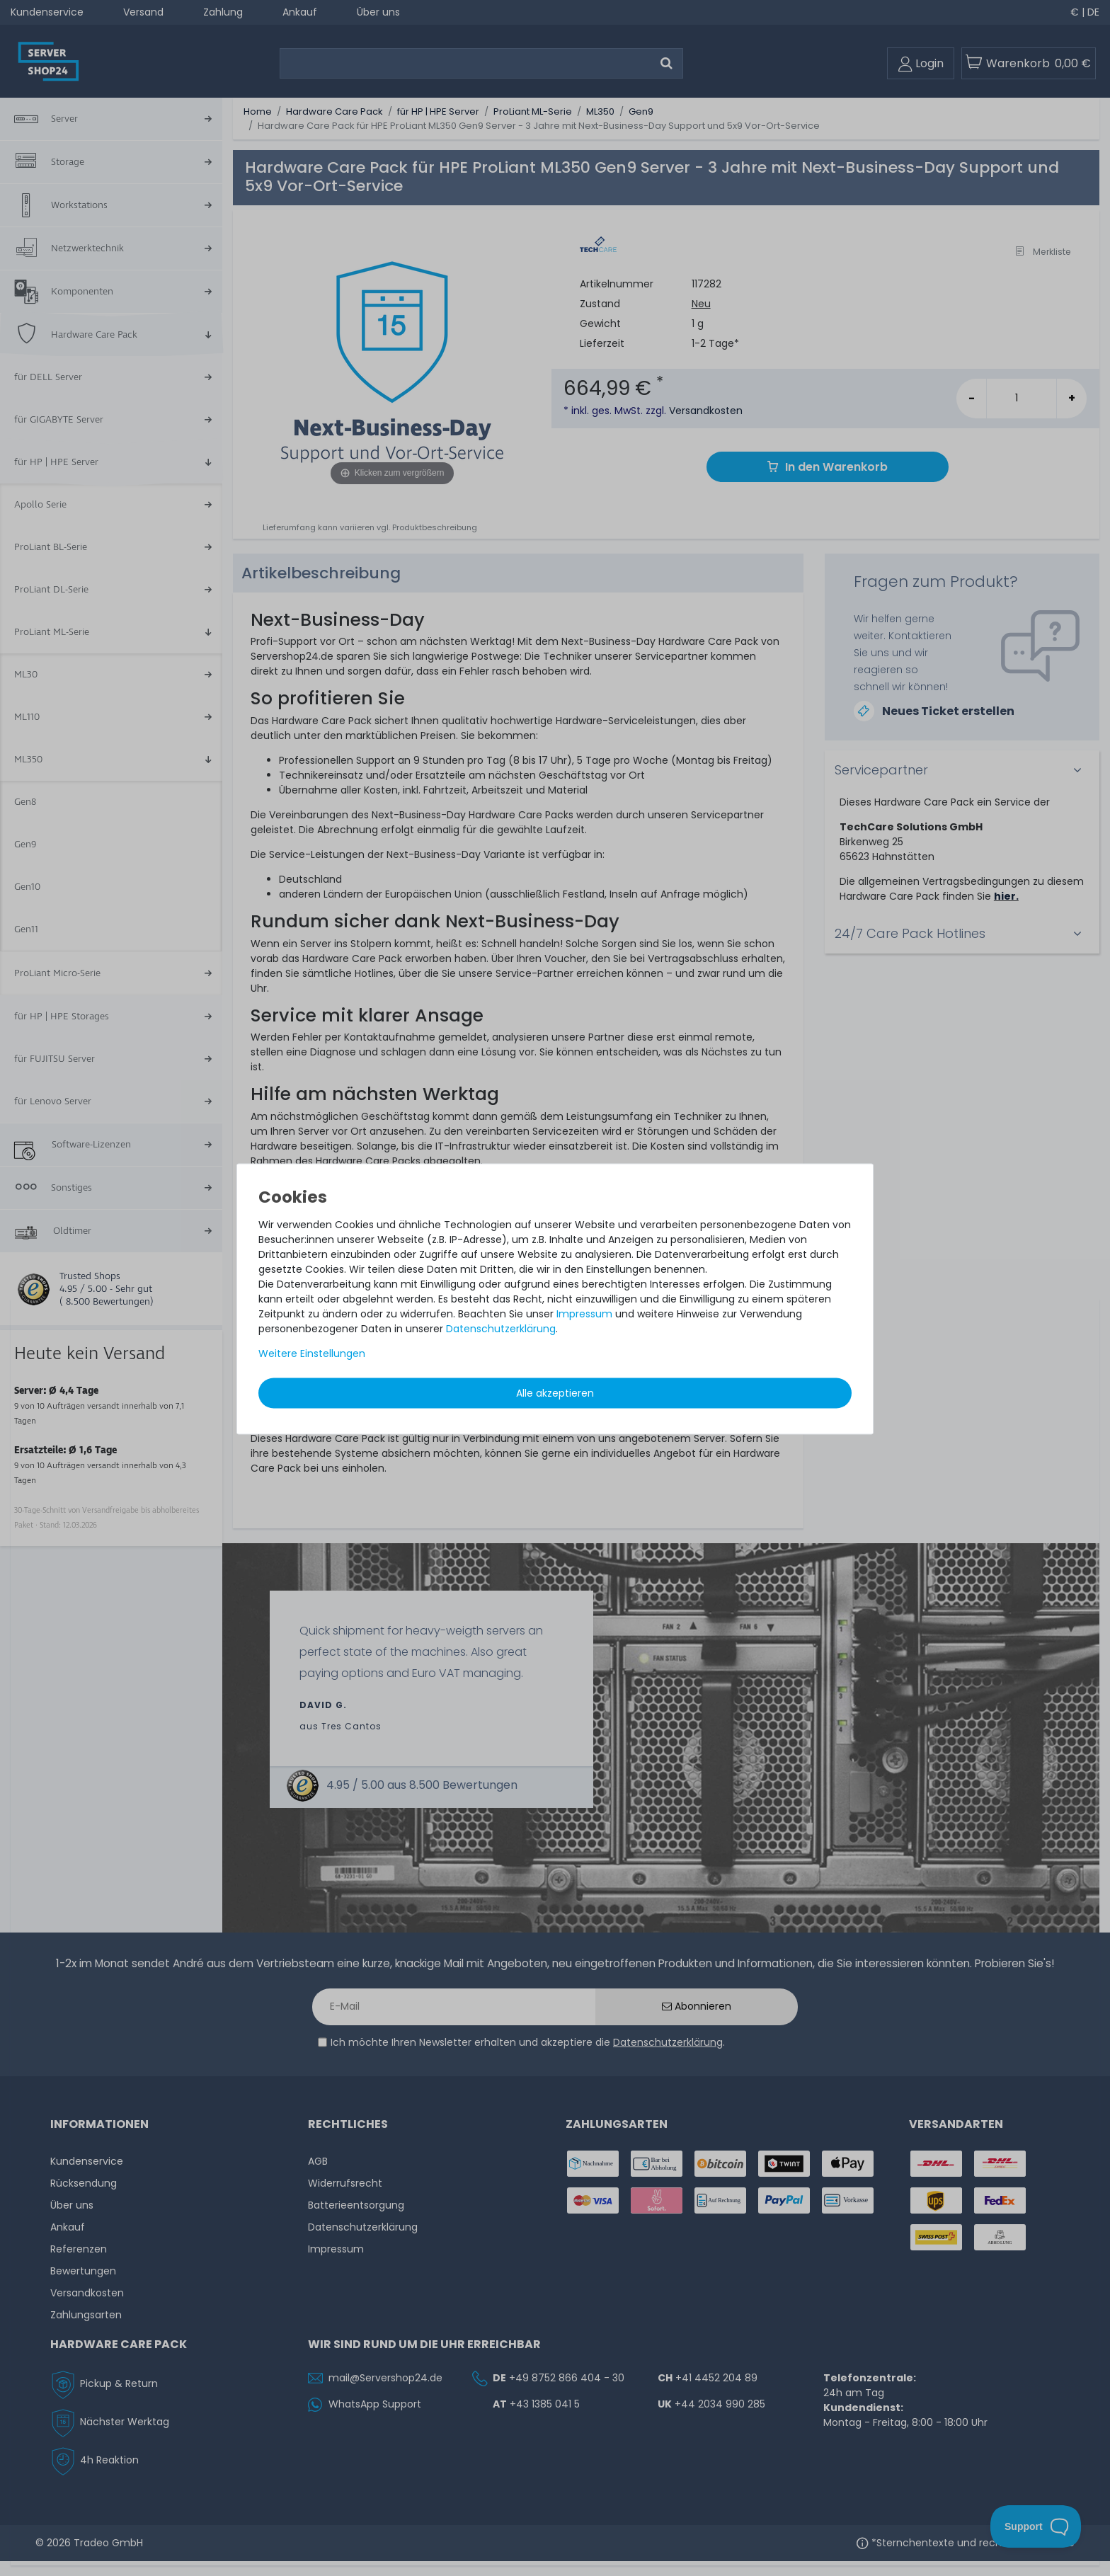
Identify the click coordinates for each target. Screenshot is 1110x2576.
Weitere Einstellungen (311, 1353)
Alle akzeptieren (555, 1392)
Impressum (584, 1313)
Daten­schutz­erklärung (501, 1328)
